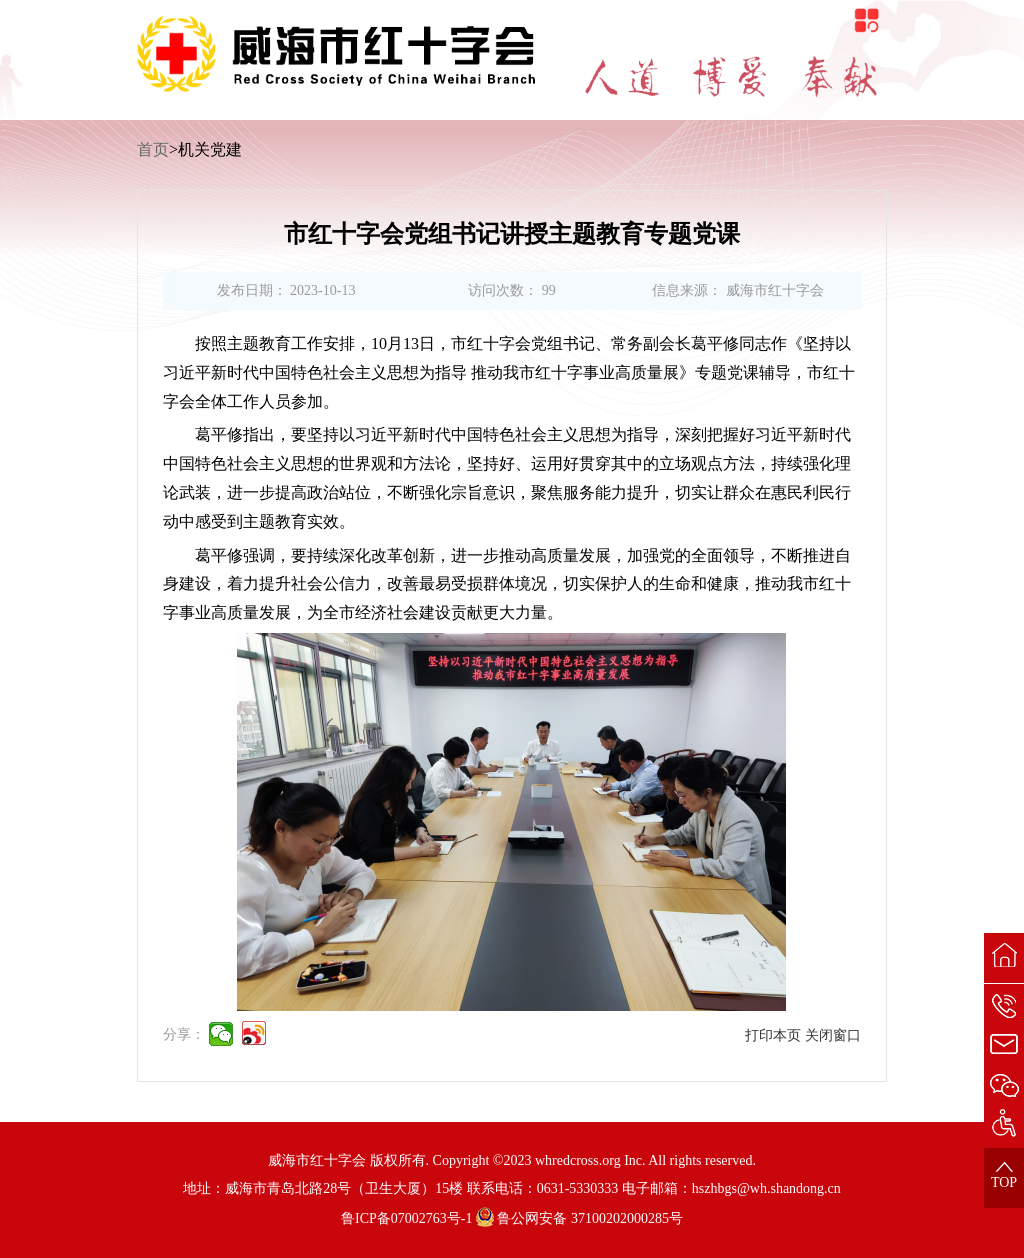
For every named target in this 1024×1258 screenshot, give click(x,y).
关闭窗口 (833, 1035)
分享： (184, 1034)
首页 (153, 149)
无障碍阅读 (575, 9)
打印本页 (773, 1035)
